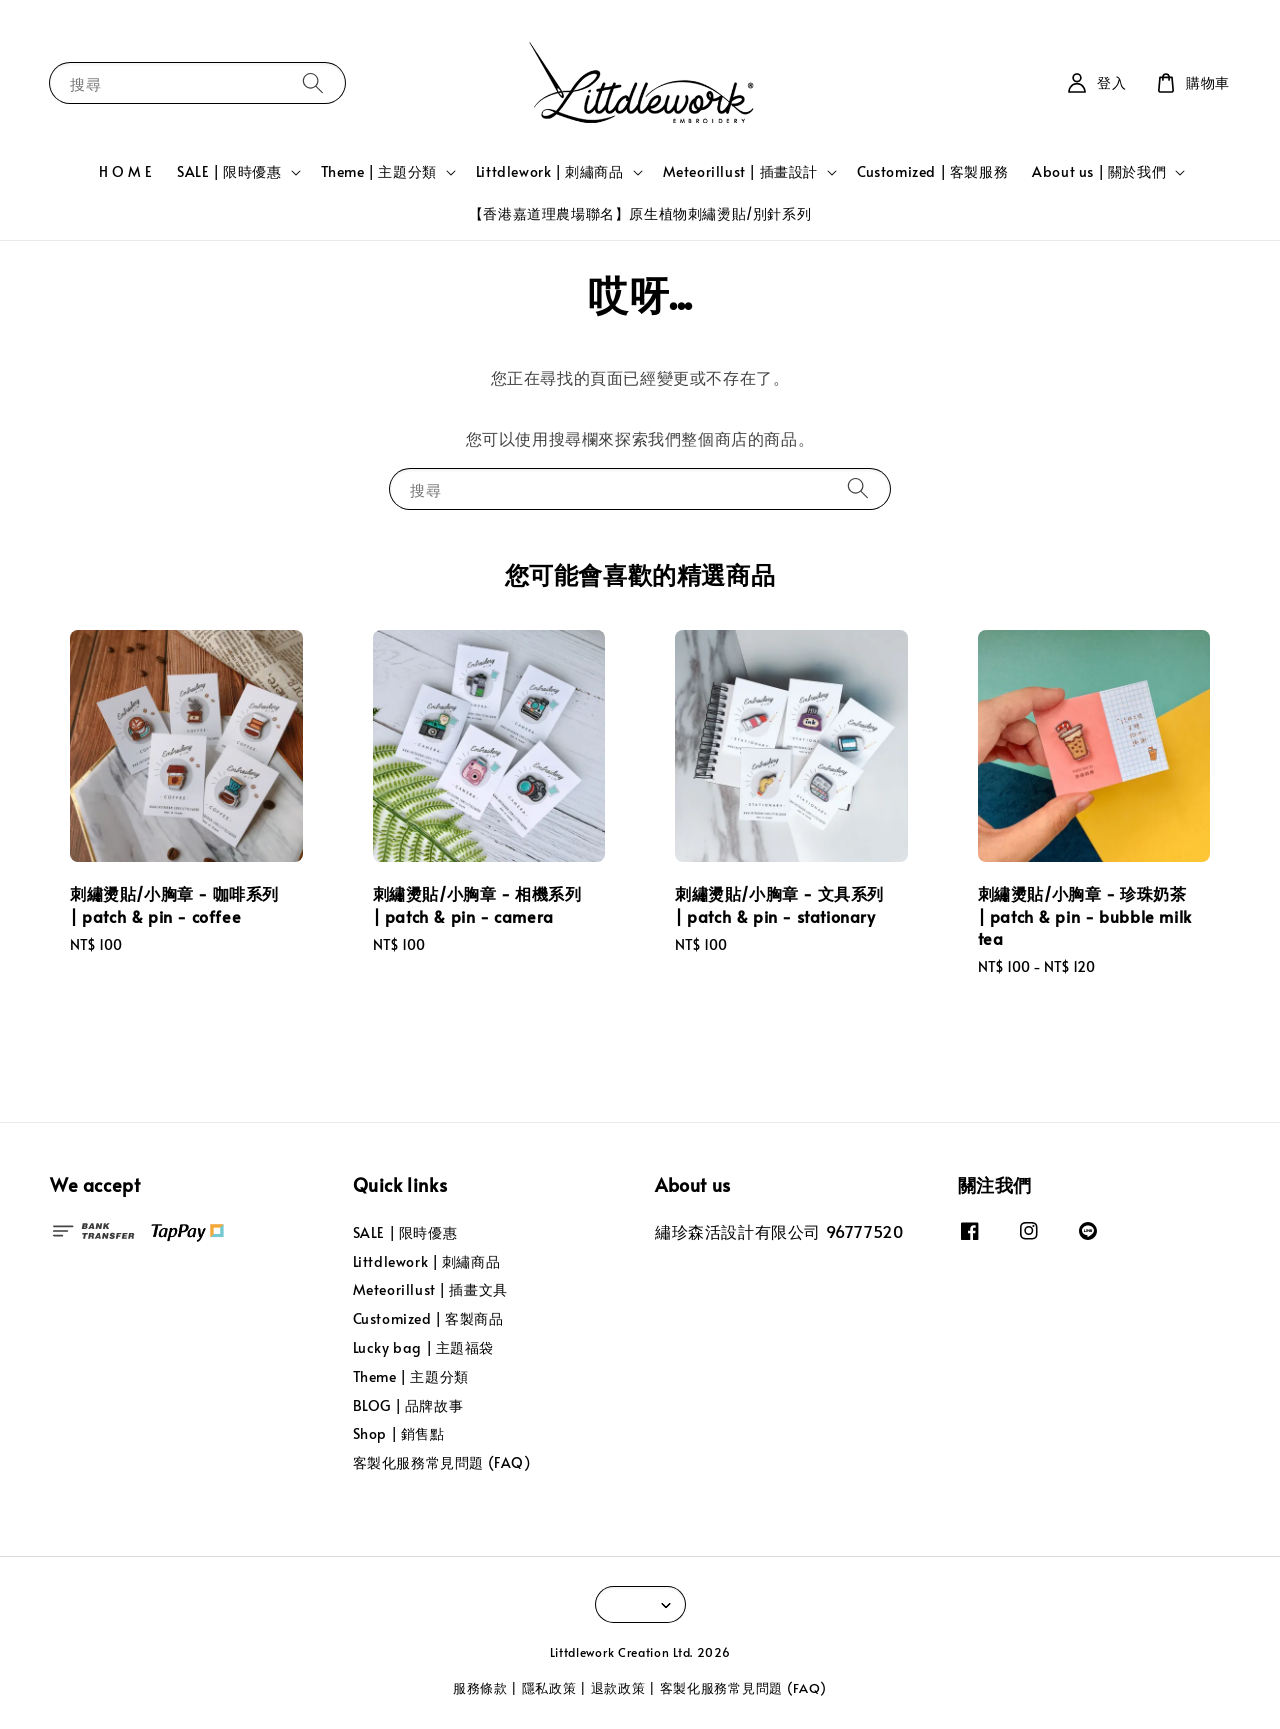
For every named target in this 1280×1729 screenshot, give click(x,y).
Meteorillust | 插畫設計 (740, 172)
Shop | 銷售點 (399, 1433)
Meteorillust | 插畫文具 (430, 1289)
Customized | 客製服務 (932, 171)
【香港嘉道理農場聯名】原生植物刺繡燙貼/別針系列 (640, 213)
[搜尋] (313, 82)
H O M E (126, 171)
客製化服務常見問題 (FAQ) (442, 1462)
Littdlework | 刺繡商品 (550, 172)
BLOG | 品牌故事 (408, 1405)
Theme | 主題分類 (379, 172)
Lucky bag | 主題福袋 (424, 1347)
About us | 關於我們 (1099, 172)
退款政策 (618, 1688)
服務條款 (480, 1688)
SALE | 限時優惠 (229, 172)
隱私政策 (549, 1688)
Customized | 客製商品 (428, 1318)
